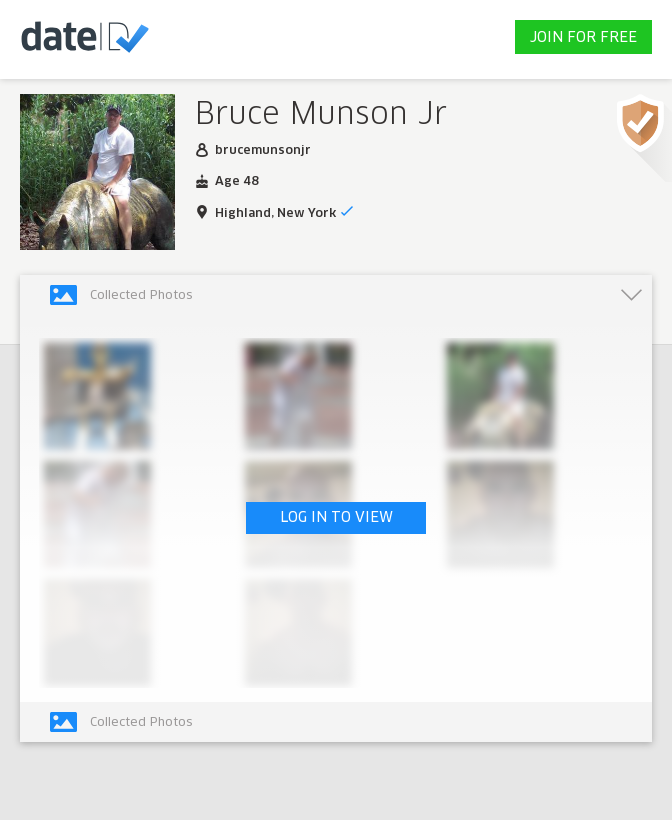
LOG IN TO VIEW (336, 518)
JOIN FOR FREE (583, 38)
